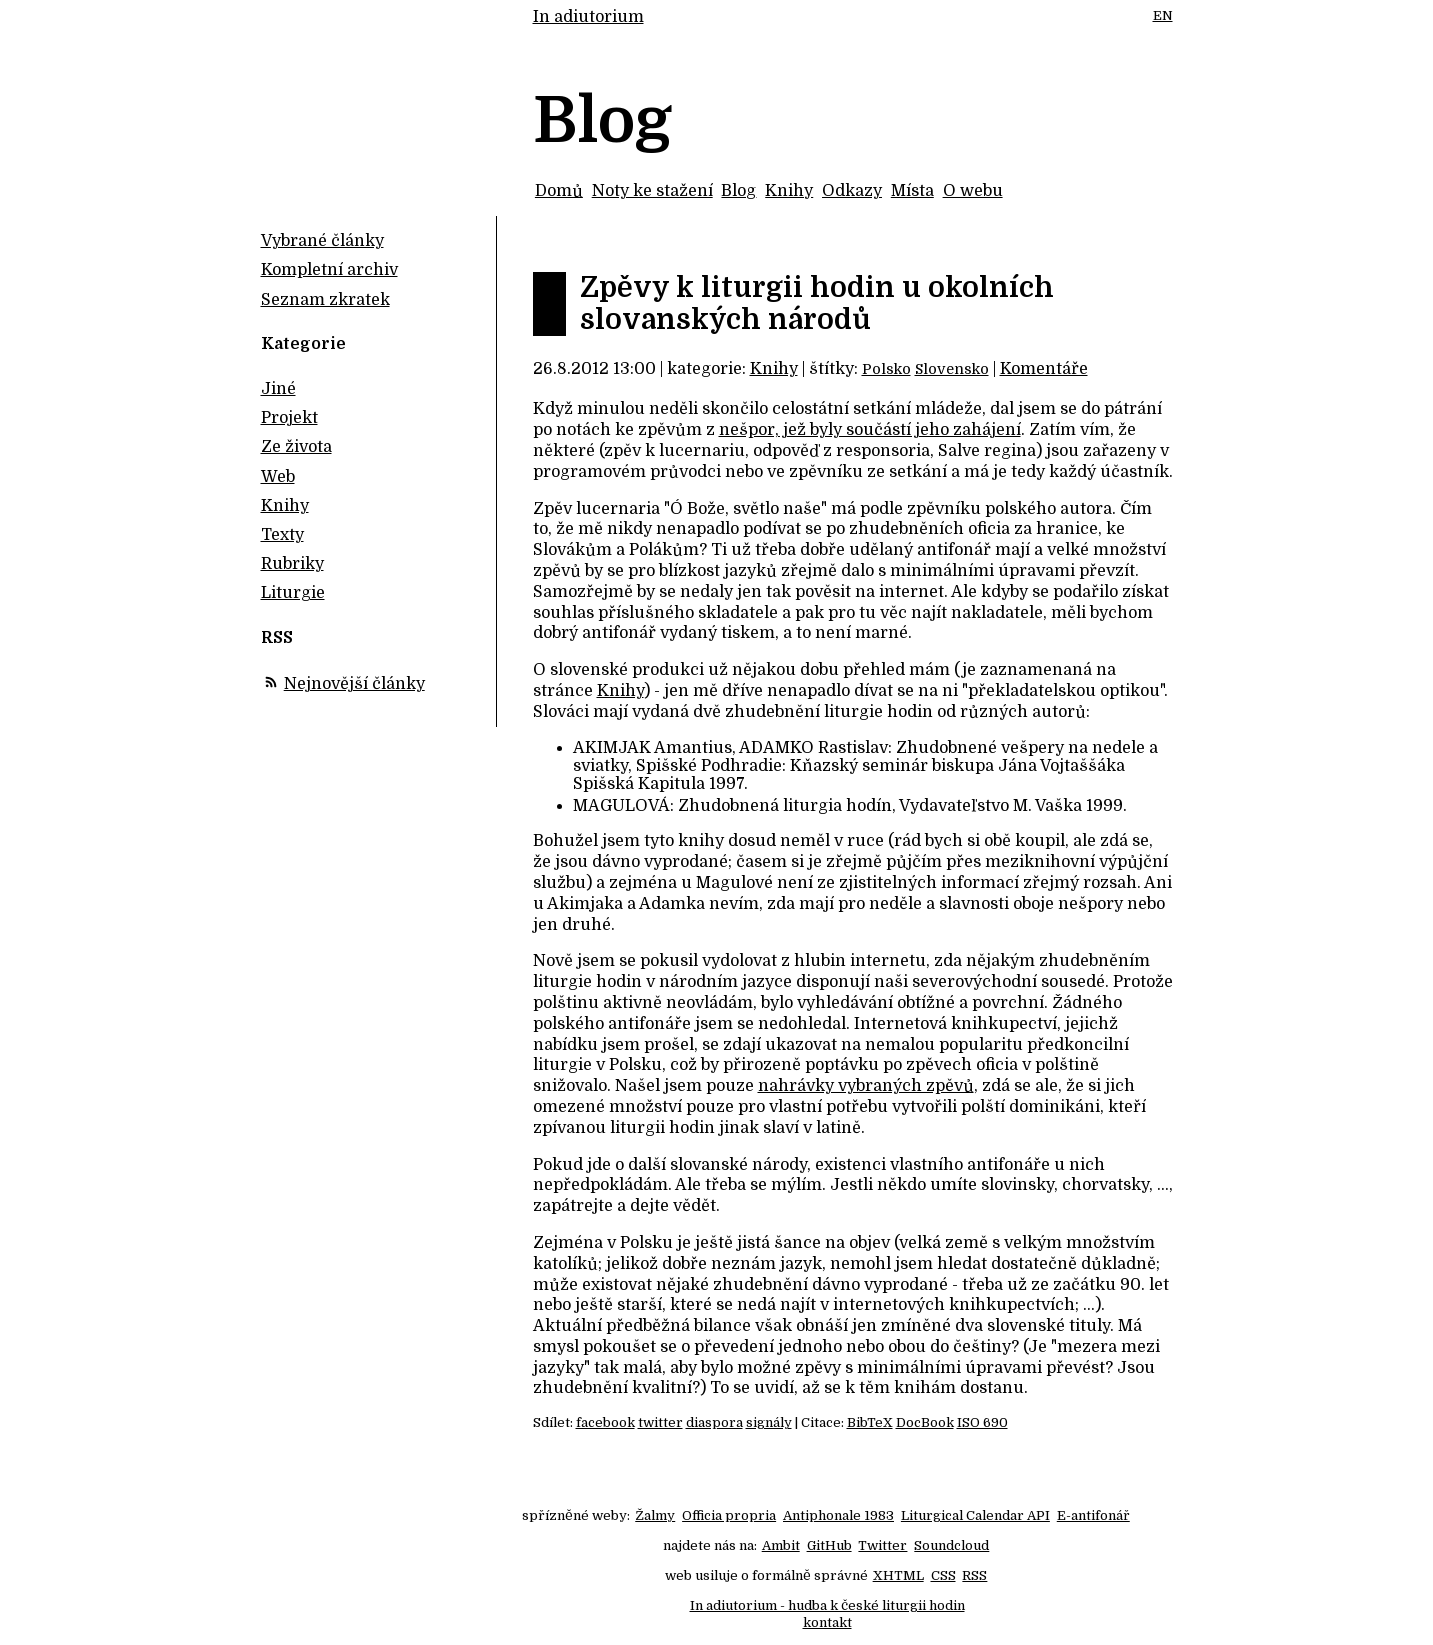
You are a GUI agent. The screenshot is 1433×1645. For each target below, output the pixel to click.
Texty (282, 535)
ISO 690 (982, 1422)
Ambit (781, 1545)
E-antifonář (1093, 1515)
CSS (943, 1575)
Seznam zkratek (325, 300)
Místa (912, 191)
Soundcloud (951, 1545)
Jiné (278, 389)
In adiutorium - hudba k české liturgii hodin (827, 1605)
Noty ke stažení (652, 191)
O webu (973, 191)
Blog (738, 191)
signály (769, 1422)
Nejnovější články (354, 684)
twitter (660, 1422)
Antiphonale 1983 (838, 1515)
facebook (605, 1422)
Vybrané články (322, 241)
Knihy (789, 191)
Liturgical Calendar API (975, 1515)
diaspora (714, 1422)
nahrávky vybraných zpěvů (866, 1086)
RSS (974, 1575)
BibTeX (870, 1422)
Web (278, 477)
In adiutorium (588, 17)
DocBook (925, 1422)
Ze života (296, 447)
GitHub (829, 1545)
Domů (559, 191)
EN (1163, 15)
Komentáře (1044, 369)
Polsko (886, 369)
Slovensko (952, 369)
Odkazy (852, 191)
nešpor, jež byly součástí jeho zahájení (870, 430)
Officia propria (729, 1515)
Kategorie (303, 344)
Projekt (289, 418)
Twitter (882, 1545)
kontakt (827, 1622)
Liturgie (293, 593)
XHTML (898, 1575)
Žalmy (655, 1515)
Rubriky (292, 564)
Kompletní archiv (329, 270)
